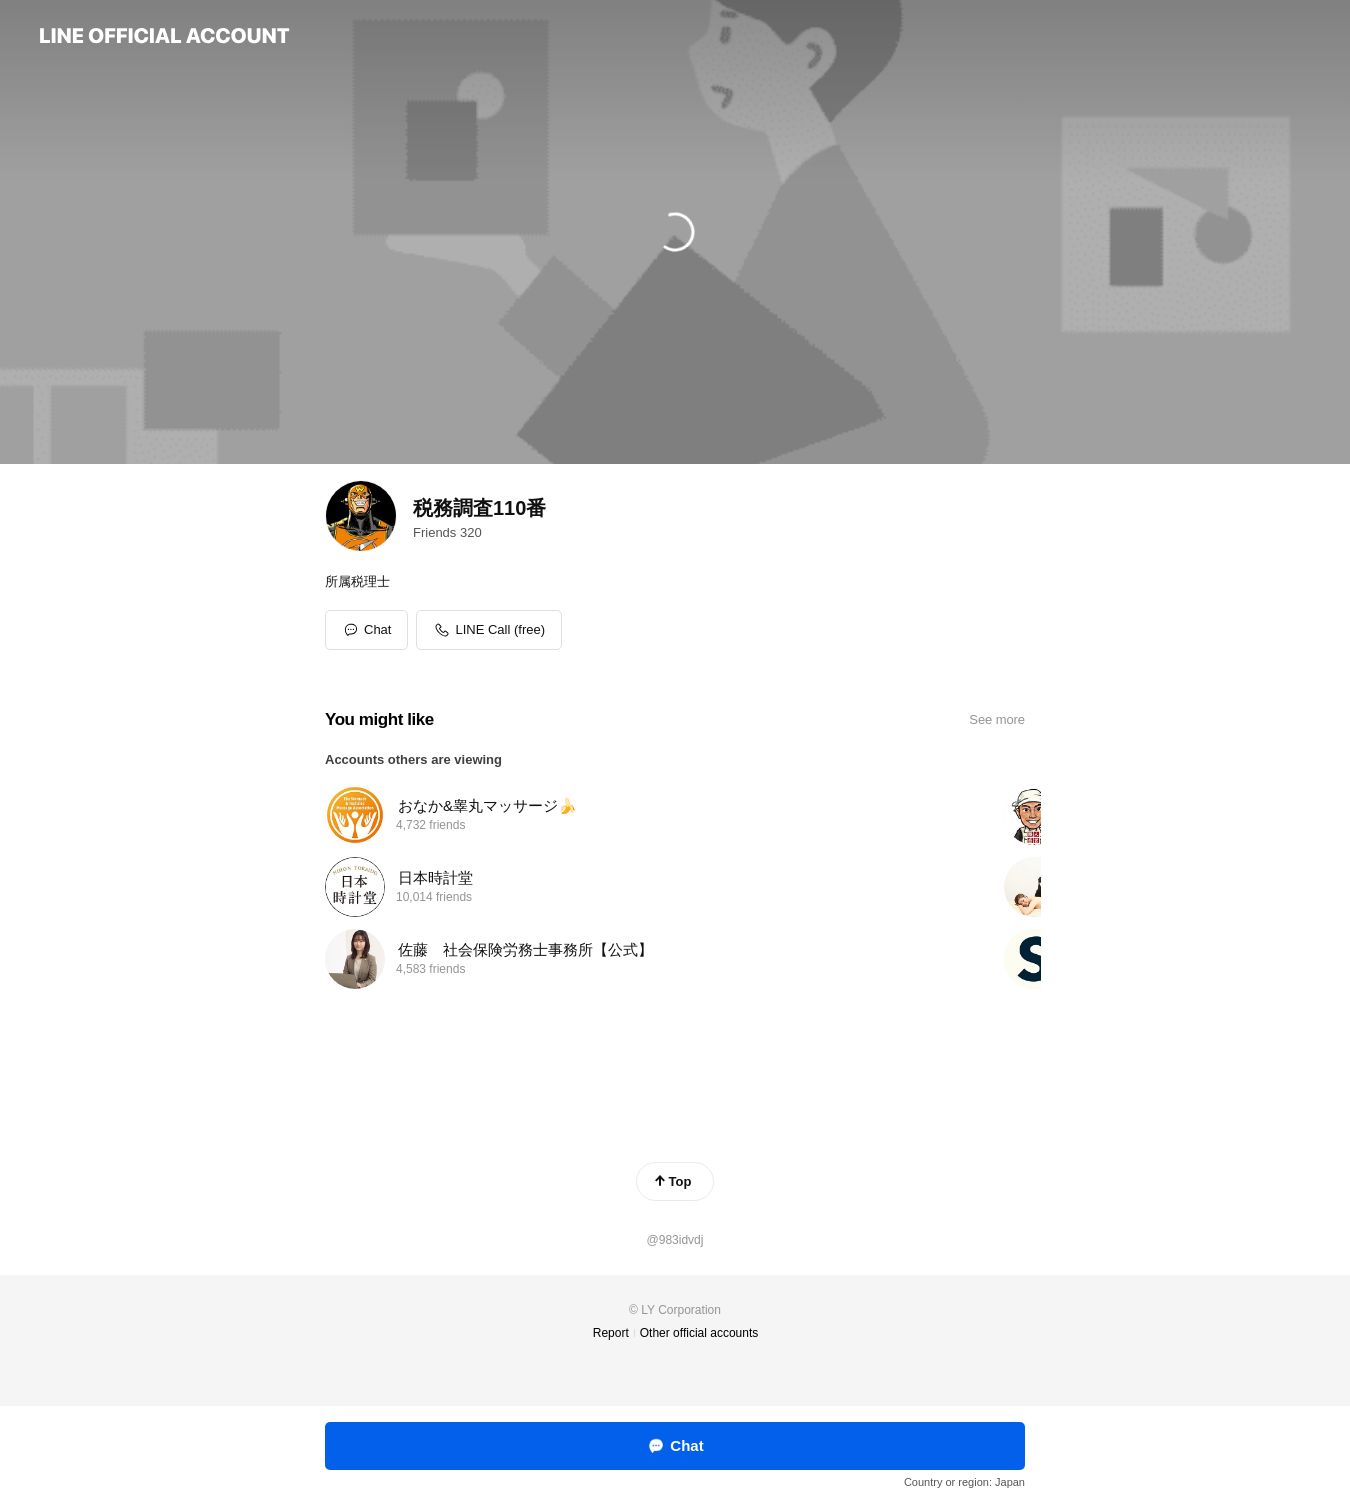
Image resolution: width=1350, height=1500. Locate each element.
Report (611, 1333)
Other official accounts (699, 1333)
